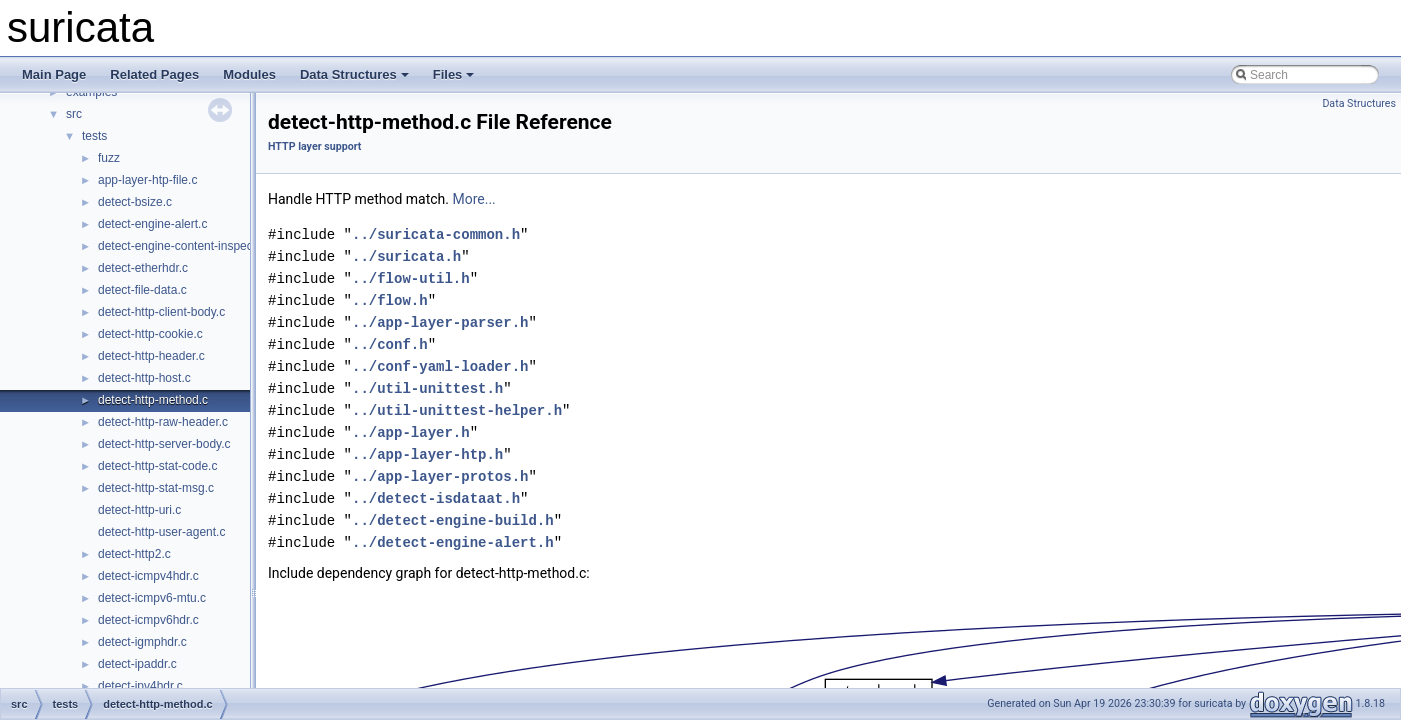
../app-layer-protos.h (440, 476)
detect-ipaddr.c (137, 664)
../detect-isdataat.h (436, 498)
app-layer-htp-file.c (147, 180)
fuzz (109, 158)
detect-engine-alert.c (152, 224)
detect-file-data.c (142, 290)
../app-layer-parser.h (440, 322)
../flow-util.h (411, 278)
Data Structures (354, 74)
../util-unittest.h (427, 388)
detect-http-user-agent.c (161, 532)
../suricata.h (406, 256)
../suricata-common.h (436, 234)
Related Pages (154, 74)
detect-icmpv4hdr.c (148, 576)
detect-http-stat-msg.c (156, 488)
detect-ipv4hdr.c (140, 686)
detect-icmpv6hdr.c (148, 620)
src (74, 114)
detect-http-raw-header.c (163, 422)
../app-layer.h (411, 432)
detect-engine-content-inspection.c (189, 246)
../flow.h (390, 300)
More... (473, 199)
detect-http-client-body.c (161, 312)
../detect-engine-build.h (453, 520)
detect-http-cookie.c (150, 334)
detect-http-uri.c (139, 510)
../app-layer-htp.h (427, 454)
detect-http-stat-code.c (157, 466)
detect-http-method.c (153, 400)
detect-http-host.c (144, 378)
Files (454, 74)
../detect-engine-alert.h (453, 542)
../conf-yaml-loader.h (440, 366)
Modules (249, 74)
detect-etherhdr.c (143, 268)
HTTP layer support (314, 146)
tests (94, 136)
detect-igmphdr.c (142, 642)
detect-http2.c (134, 554)
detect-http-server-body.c (164, 444)
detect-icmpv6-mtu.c (152, 598)
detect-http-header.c (151, 356)
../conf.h (390, 344)
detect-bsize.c (135, 202)
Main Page (54, 74)
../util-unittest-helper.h (457, 410)
